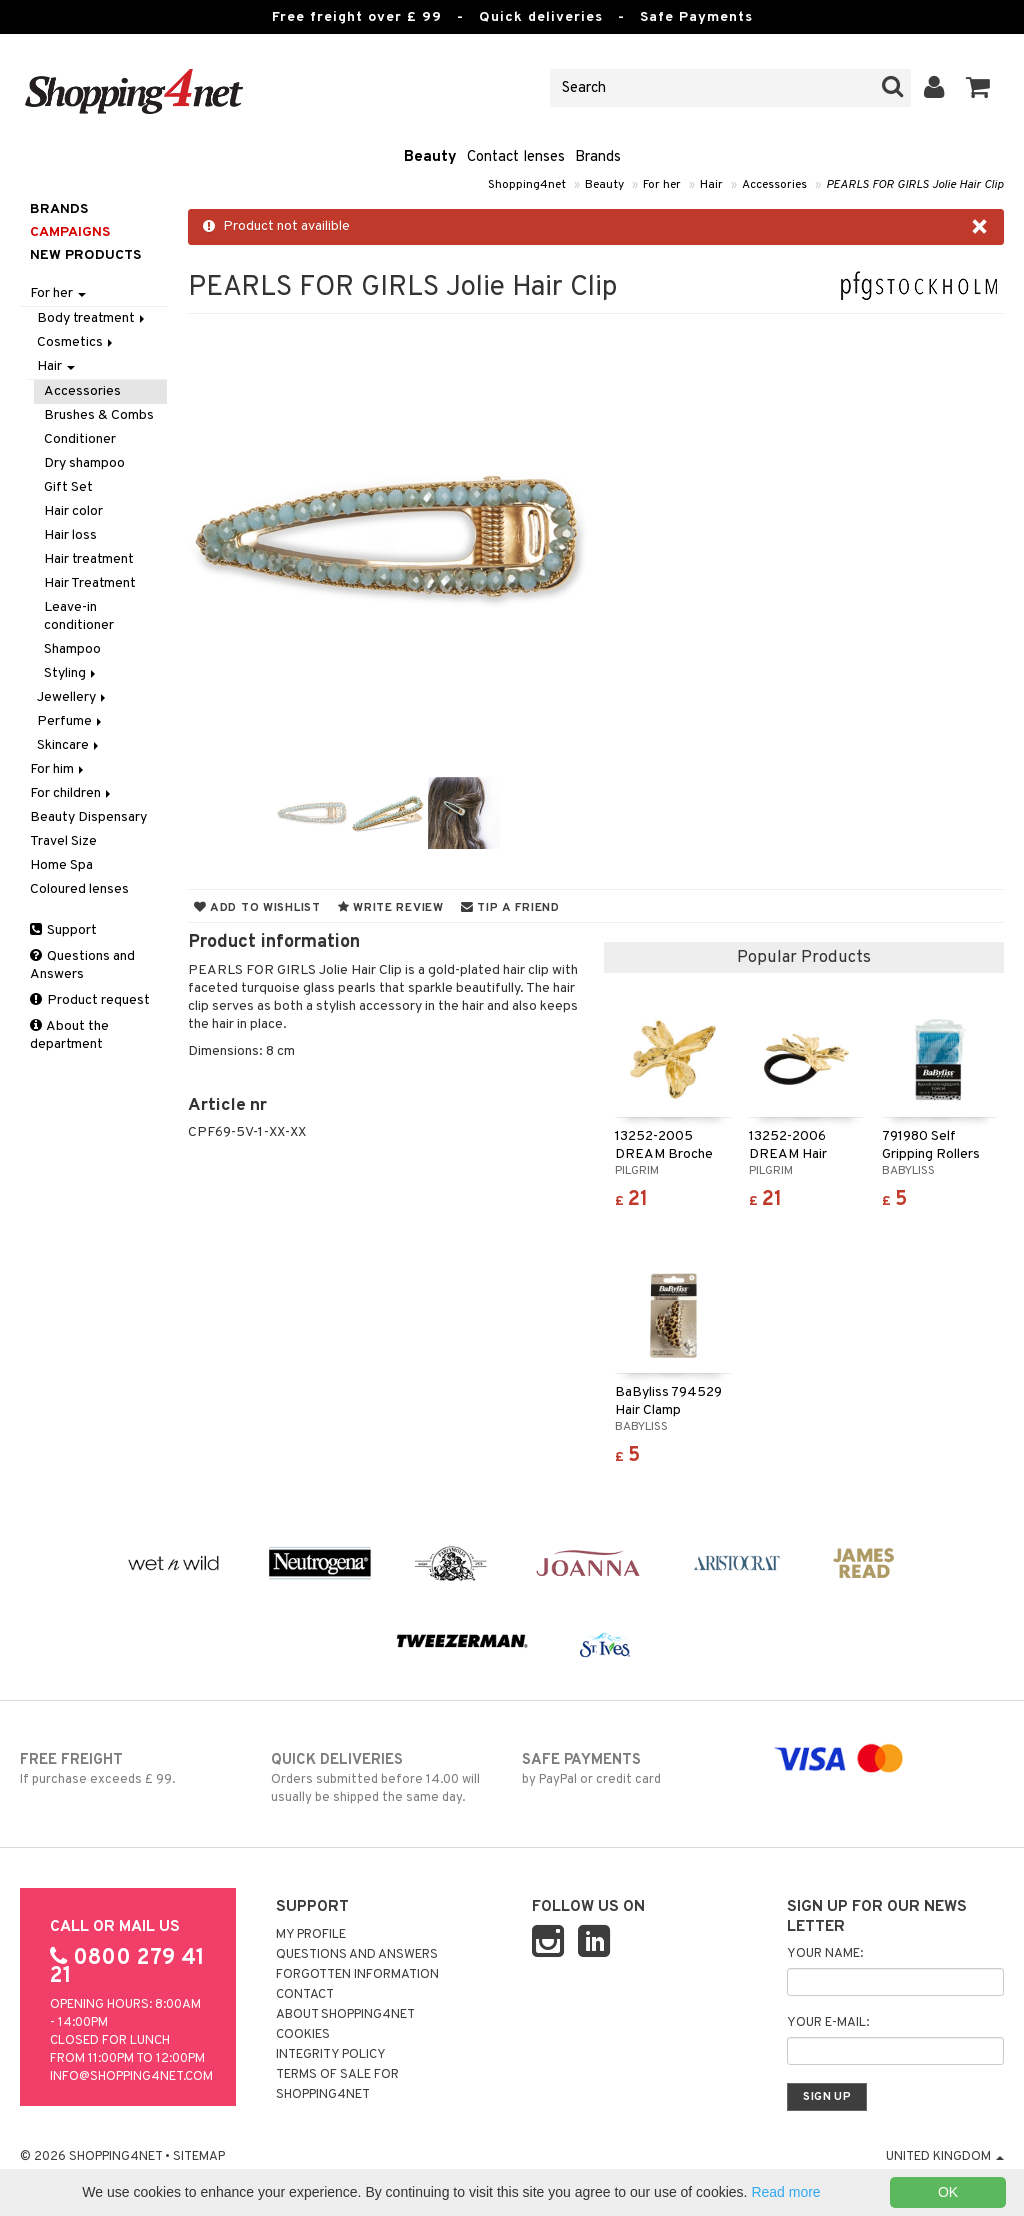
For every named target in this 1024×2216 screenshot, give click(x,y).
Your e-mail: (828, 2023)
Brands (598, 157)
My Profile (311, 1935)
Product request (90, 1000)
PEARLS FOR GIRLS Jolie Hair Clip (915, 185)
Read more (785, 2192)
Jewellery (73, 697)
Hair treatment (89, 559)
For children (72, 793)
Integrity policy (331, 2055)
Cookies (303, 2035)
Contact (305, 1995)
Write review (391, 908)
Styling (71, 673)
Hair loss (70, 535)
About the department (69, 1035)
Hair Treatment (90, 583)
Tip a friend (510, 908)
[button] (978, 88)
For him (58, 769)
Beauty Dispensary (88, 817)
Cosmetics (76, 342)
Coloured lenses (79, 889)
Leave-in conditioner (79, 616)
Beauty (430, 157)
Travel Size (63, 841)
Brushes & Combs (99, 415)
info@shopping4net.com (131, 2077)
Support (63, 930)
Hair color (73, 511)
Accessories (774, 185)
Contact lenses (516, 157)
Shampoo (72, 649)
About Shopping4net (345, 2015)
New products (85, 255)
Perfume (71, 721)
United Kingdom (945, 2157)
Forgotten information (357, 1975)
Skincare (69, 745)
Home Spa (61, 865)
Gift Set (68, 487)
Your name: (825, 1954)
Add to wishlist (257, 908)
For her (662, 185)
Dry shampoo (84, 463)
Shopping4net (527, 185)
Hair (711, 185)
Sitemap (199, 2157)
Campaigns (70, 232)
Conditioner (80, 439)
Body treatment (92, 318)
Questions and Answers (82, 965)
